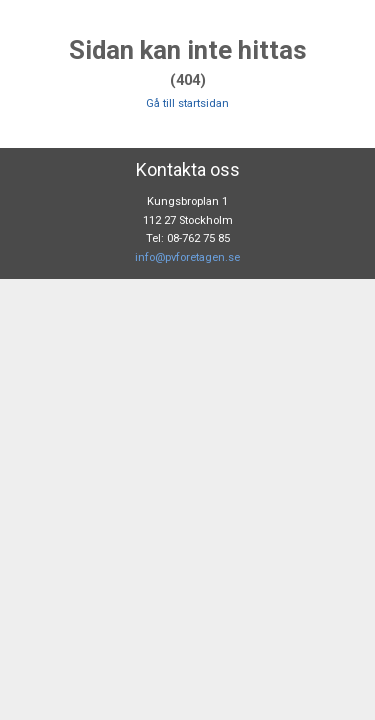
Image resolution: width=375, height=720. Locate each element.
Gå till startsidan (187, 103)
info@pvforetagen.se (187, 257)
